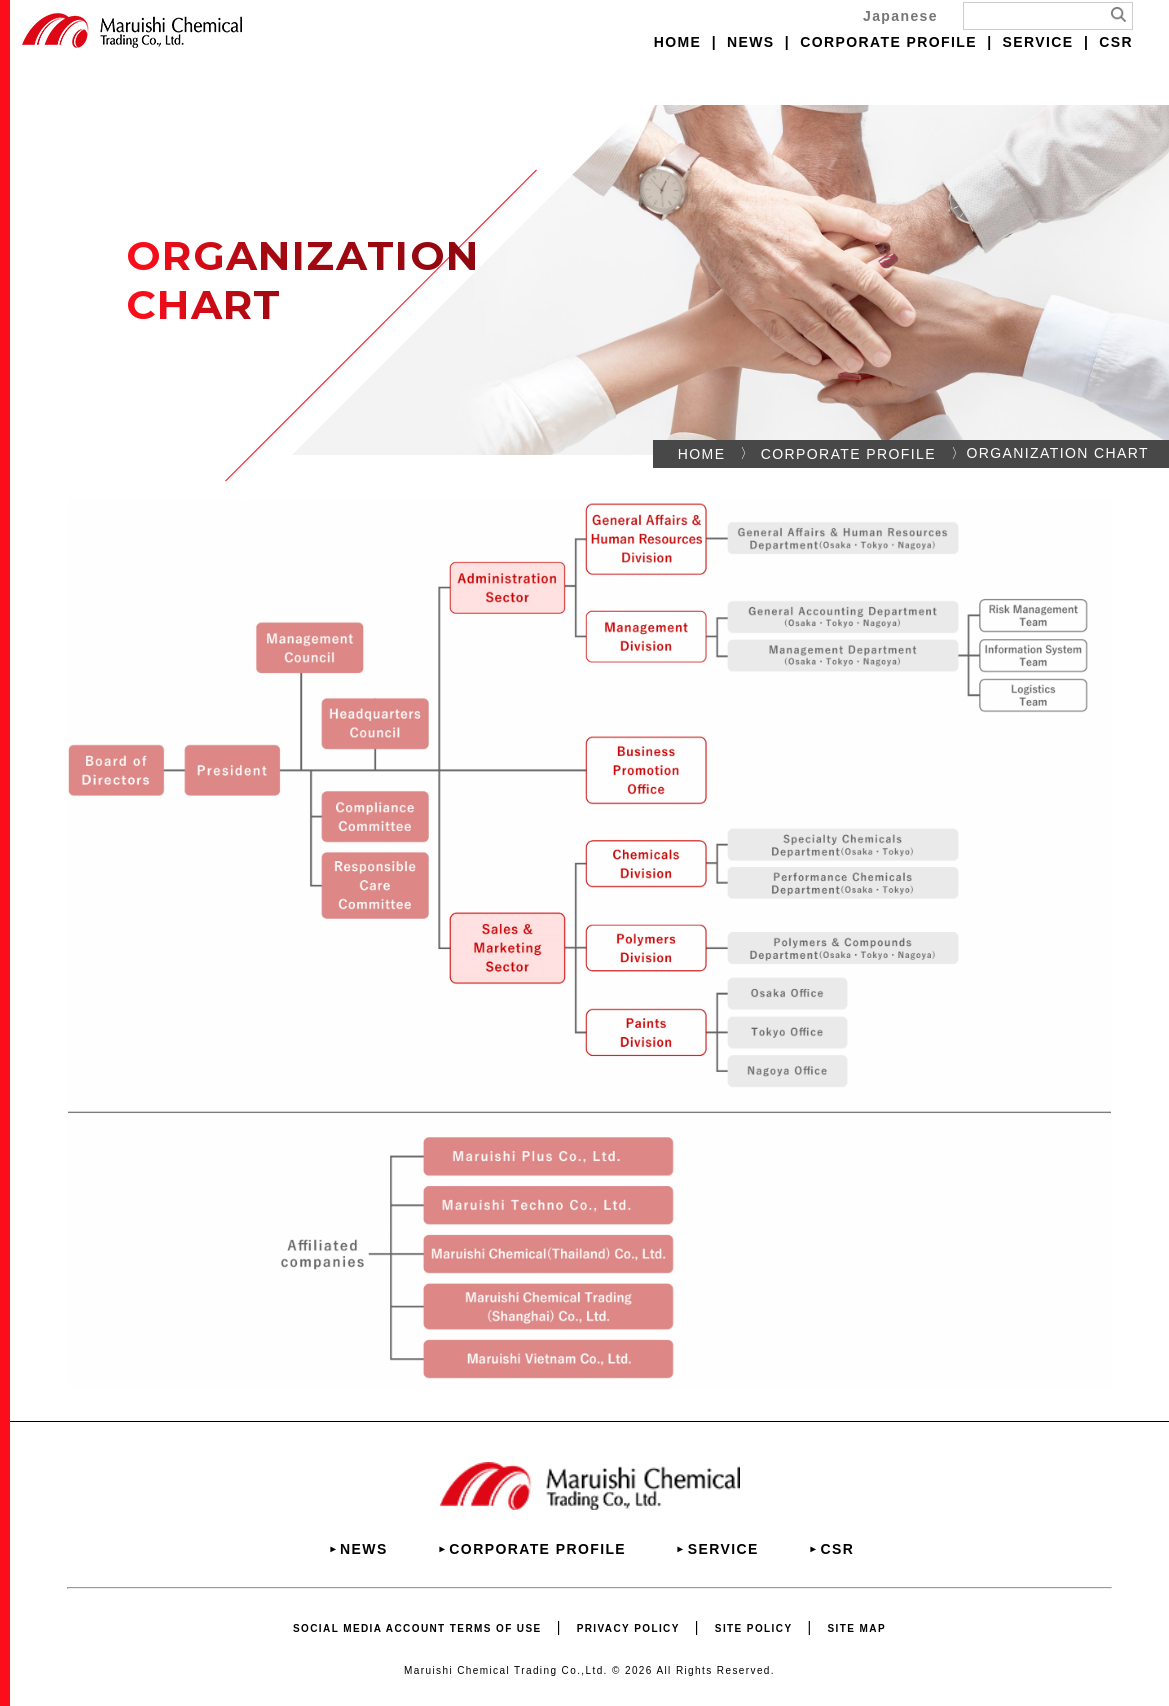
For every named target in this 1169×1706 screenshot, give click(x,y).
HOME (678, 42)
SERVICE (1038, 42)
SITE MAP (857, 1628)
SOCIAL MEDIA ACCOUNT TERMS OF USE (417, 1628)
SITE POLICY (754, 1628)
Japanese (900, 16)
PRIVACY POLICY (628, 1628)
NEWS (751, 42)
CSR (1116, 42)
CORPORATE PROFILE (888, 42)
